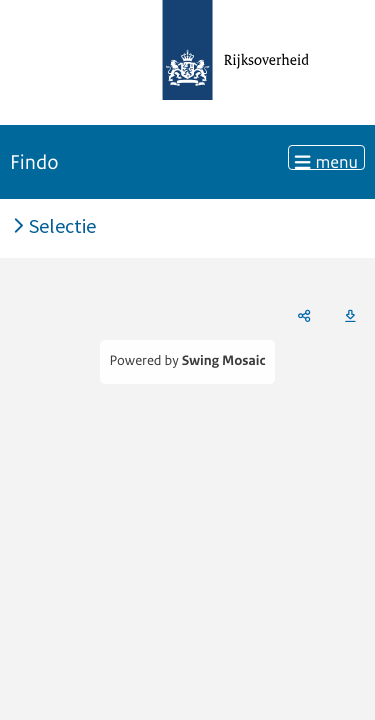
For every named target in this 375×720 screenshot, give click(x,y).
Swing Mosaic (224, 361)
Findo (34, 162)
